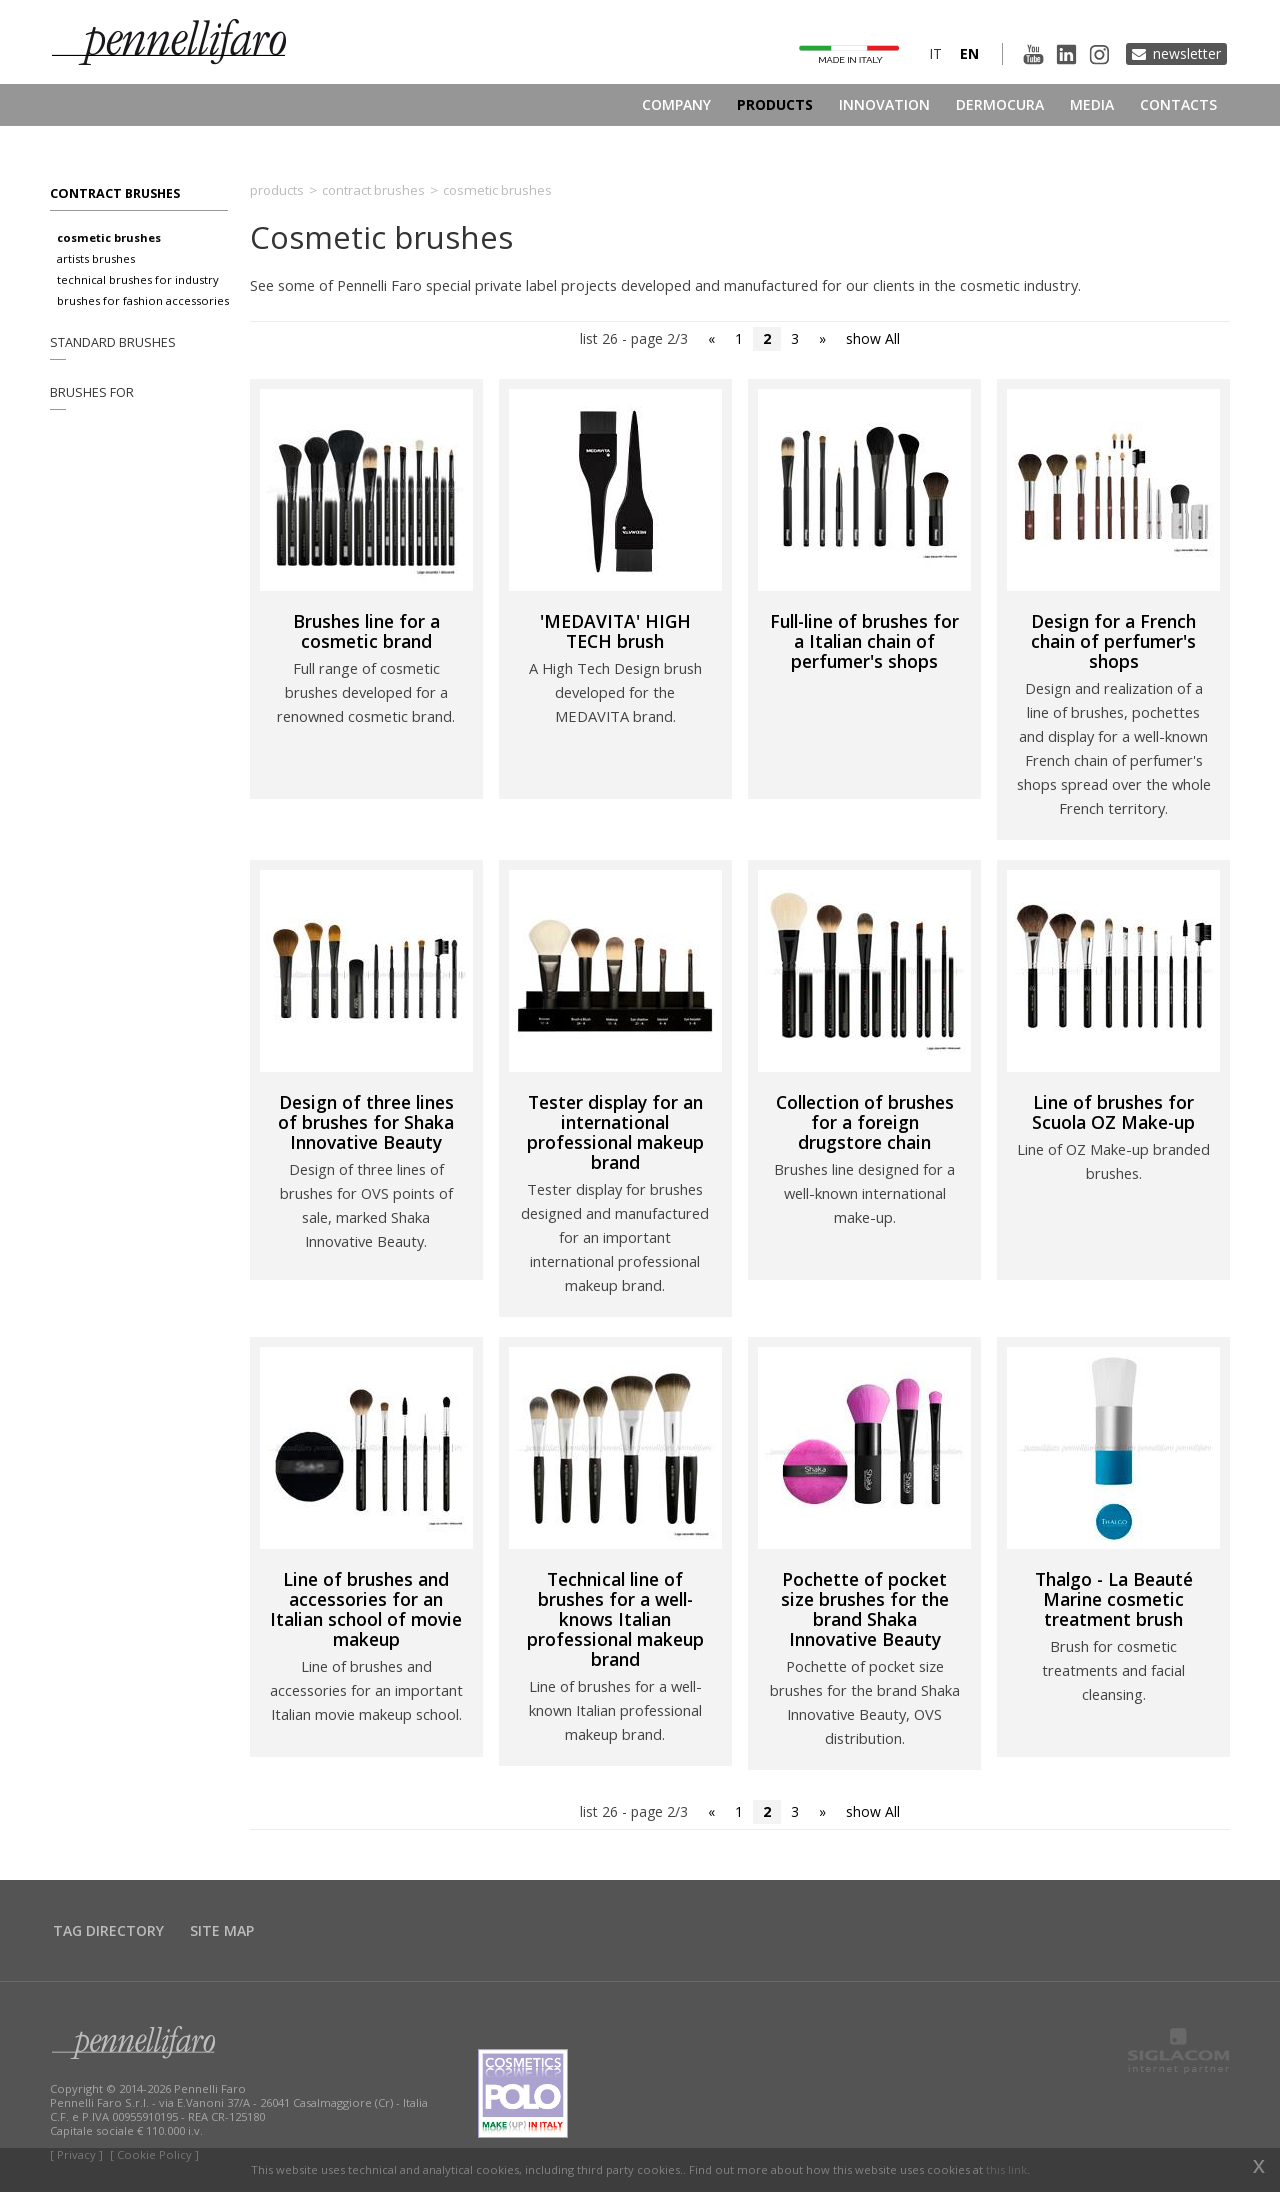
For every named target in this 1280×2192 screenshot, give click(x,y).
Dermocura (1000, 104)
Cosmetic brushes (109, 237)
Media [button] (1092, 104)
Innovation (884, 104)
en (969, 53)
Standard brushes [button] (113, 342)
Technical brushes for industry (138, 279)
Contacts (1178, 104)
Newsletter (1187, 53)
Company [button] (676, 104)
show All (873, 338)
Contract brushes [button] (115, 193)
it (935, 53)
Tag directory (108, 1930)
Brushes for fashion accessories (143, 300)
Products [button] (775, 104)
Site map (222, 1930)
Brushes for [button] (92, 392)
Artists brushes (96, 258)
